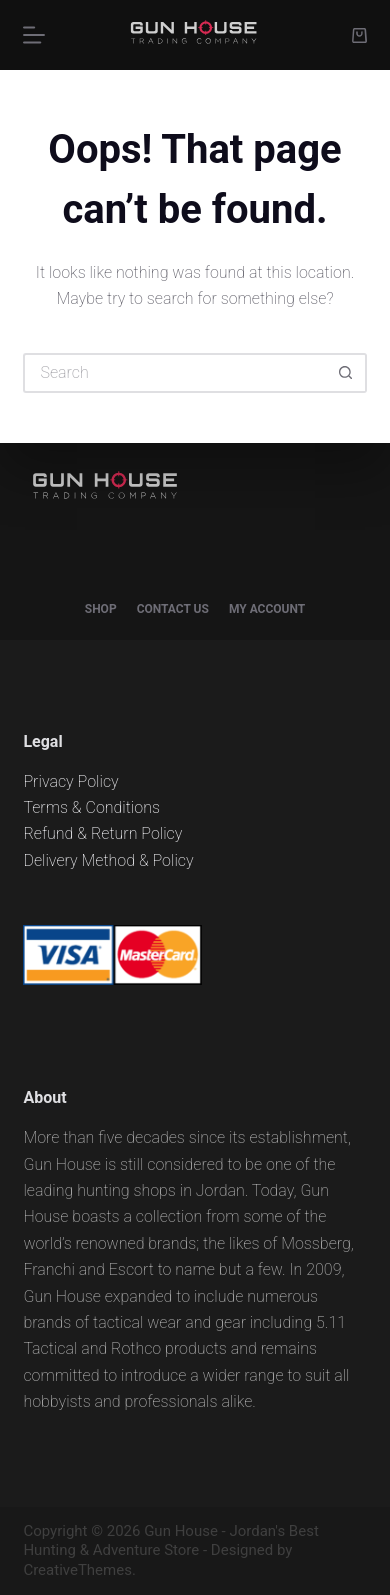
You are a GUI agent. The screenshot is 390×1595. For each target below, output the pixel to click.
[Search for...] (174, 373)
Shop (101, 609)
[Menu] (34, 35)
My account (267, 609)
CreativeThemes (77, 1570)
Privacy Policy (70, 781)
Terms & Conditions (91, 807)
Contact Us (173, 609)
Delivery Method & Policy (108, 860)
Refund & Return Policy (102, 833)
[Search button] (347, 373)
